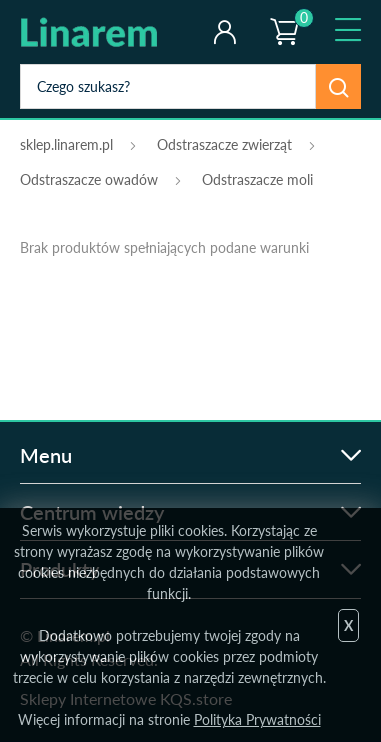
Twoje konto (224, 32)
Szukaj (338, 86)
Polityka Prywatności (257, 719)
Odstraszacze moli (257, 179)
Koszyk (283, 15)
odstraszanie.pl (102, 32)
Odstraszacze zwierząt (224, 144)
